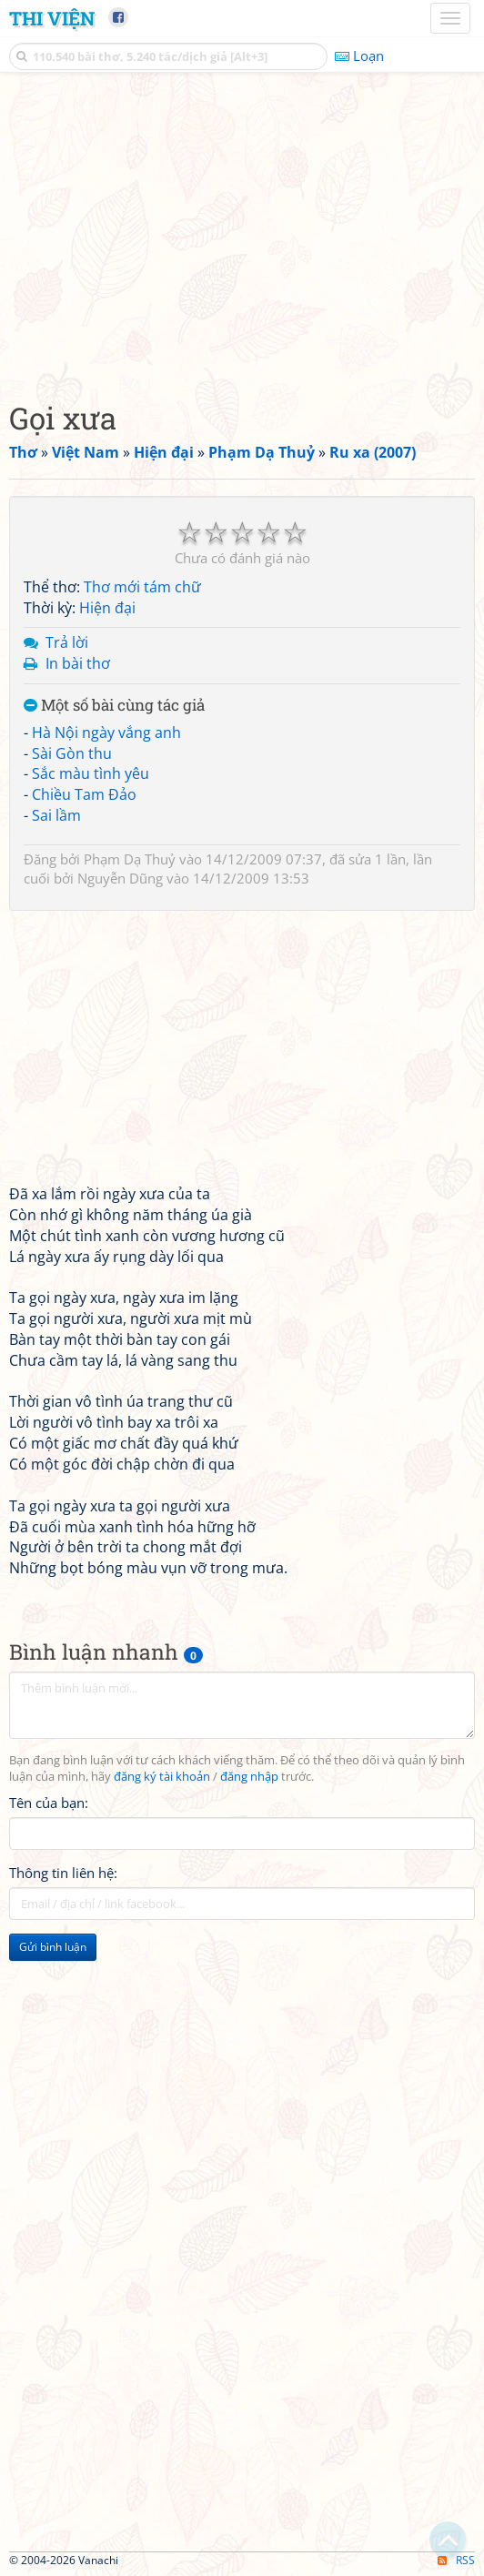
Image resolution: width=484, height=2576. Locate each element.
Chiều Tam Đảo (84, 794)
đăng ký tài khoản (162, 1776)
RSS (456, 2560)
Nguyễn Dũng (120, 878)
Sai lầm (56, 815)
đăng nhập (249, 1776)
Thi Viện (52, 18)
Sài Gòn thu (72, 753)
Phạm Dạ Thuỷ (130, 859)
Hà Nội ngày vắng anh (106, 732)
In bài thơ (77, 663)
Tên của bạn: (48, 1802)
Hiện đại (107, 608)
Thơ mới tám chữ (142, 587)
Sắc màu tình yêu (90, 773)
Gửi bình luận (52, 1947)
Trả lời (66, 642)
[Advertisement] (242, 232)
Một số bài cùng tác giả (114, 705)
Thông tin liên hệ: (63, 1873)
